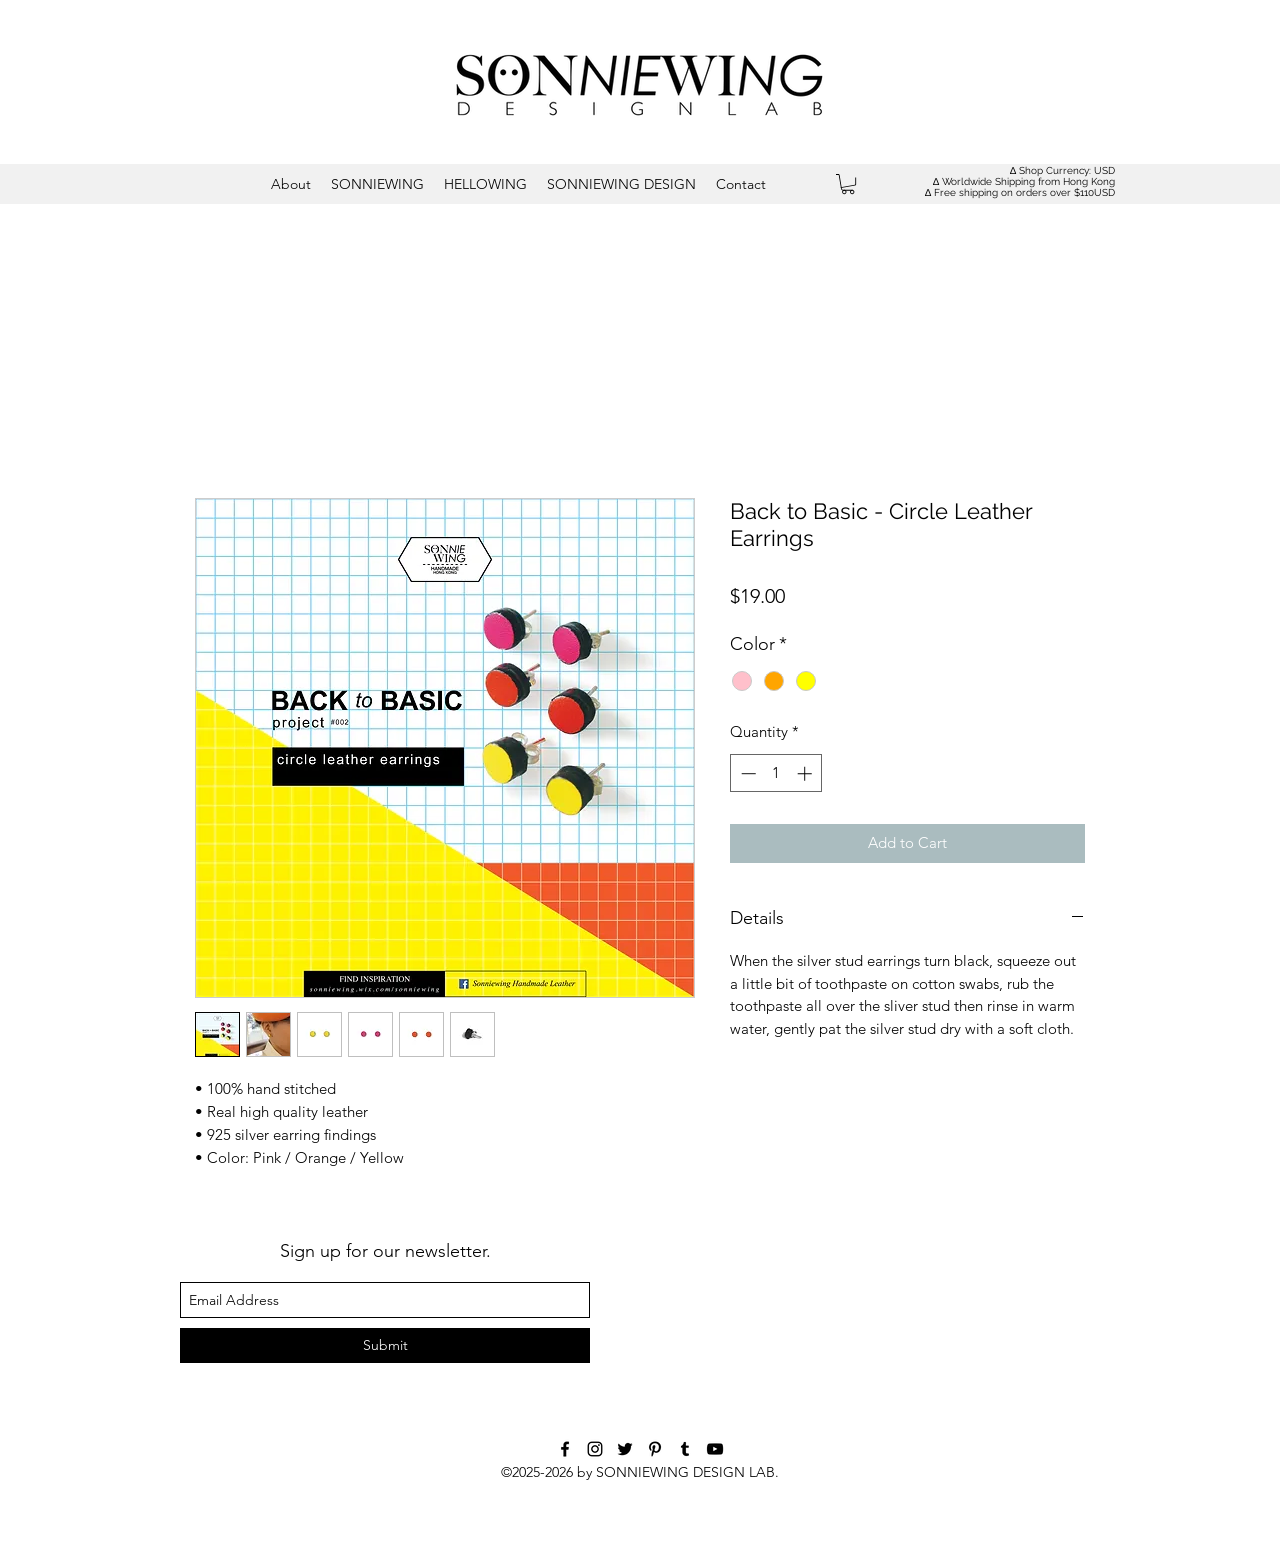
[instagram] (595, 1449)
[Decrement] (746, 773)
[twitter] (625, 1449)
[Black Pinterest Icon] (655, 1449)
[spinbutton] (776, 773)
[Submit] (385, 1345)
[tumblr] (685, 1449)
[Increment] (806, 773)
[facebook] (565, 1449)
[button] (848, 184)
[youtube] (715, 1449)
